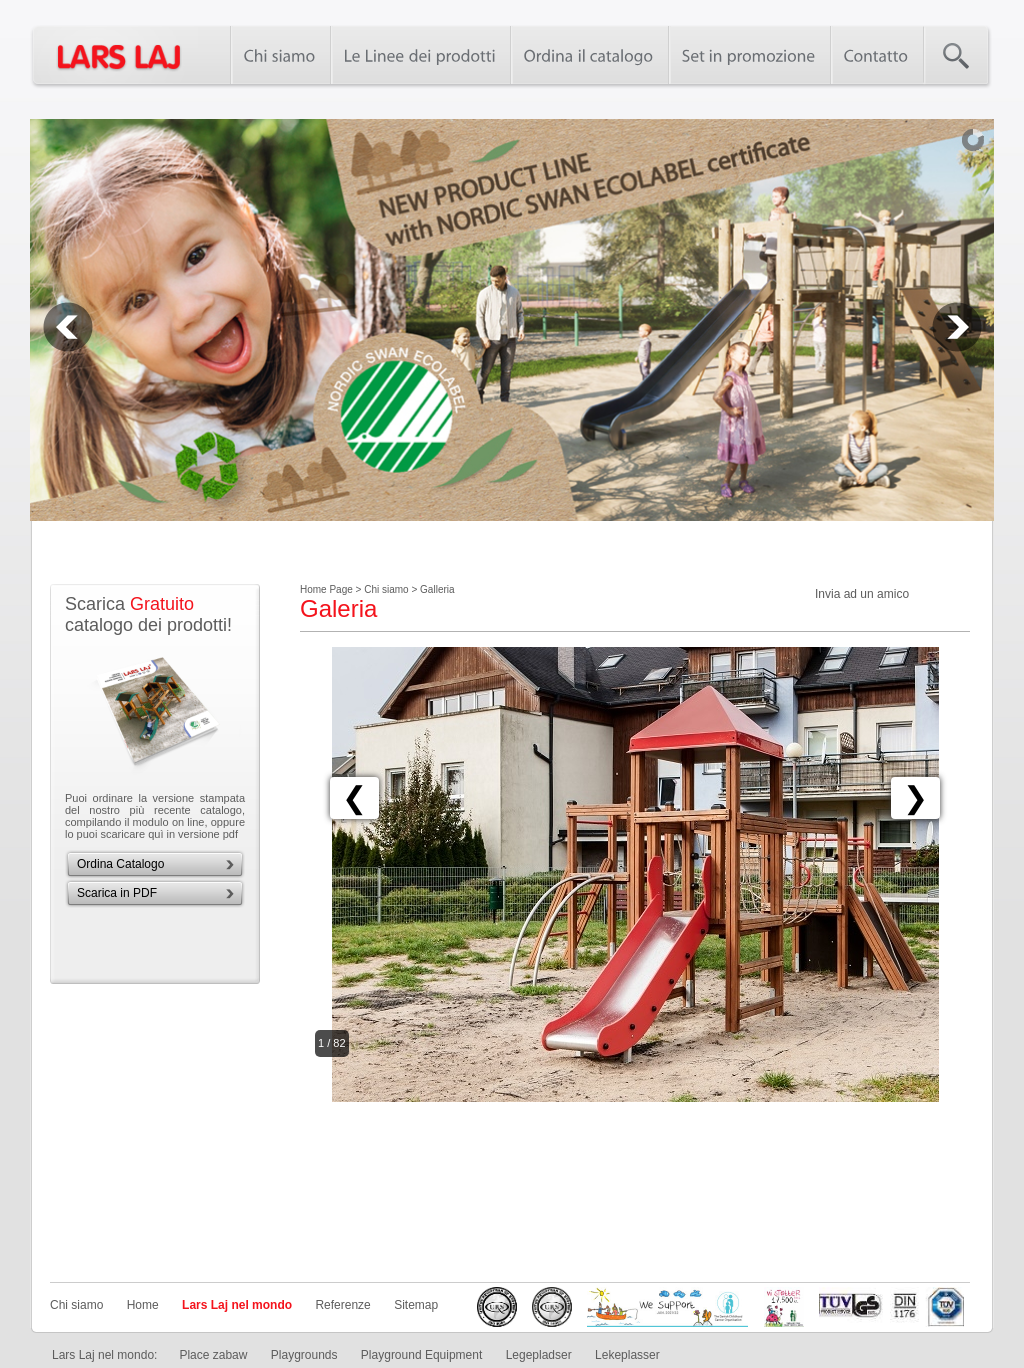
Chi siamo (76, 1305)
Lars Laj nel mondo (237, 1305)
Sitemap (416, 1305)
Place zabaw (213, 1355)
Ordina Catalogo (120, 864)
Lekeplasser (627, 1355)
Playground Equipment (421, 1355)
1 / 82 (332, 1043)
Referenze (342, 1305)
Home (143, 1305)
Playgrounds (304, 1355)
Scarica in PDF (117, 893)
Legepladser (539, 1355)
